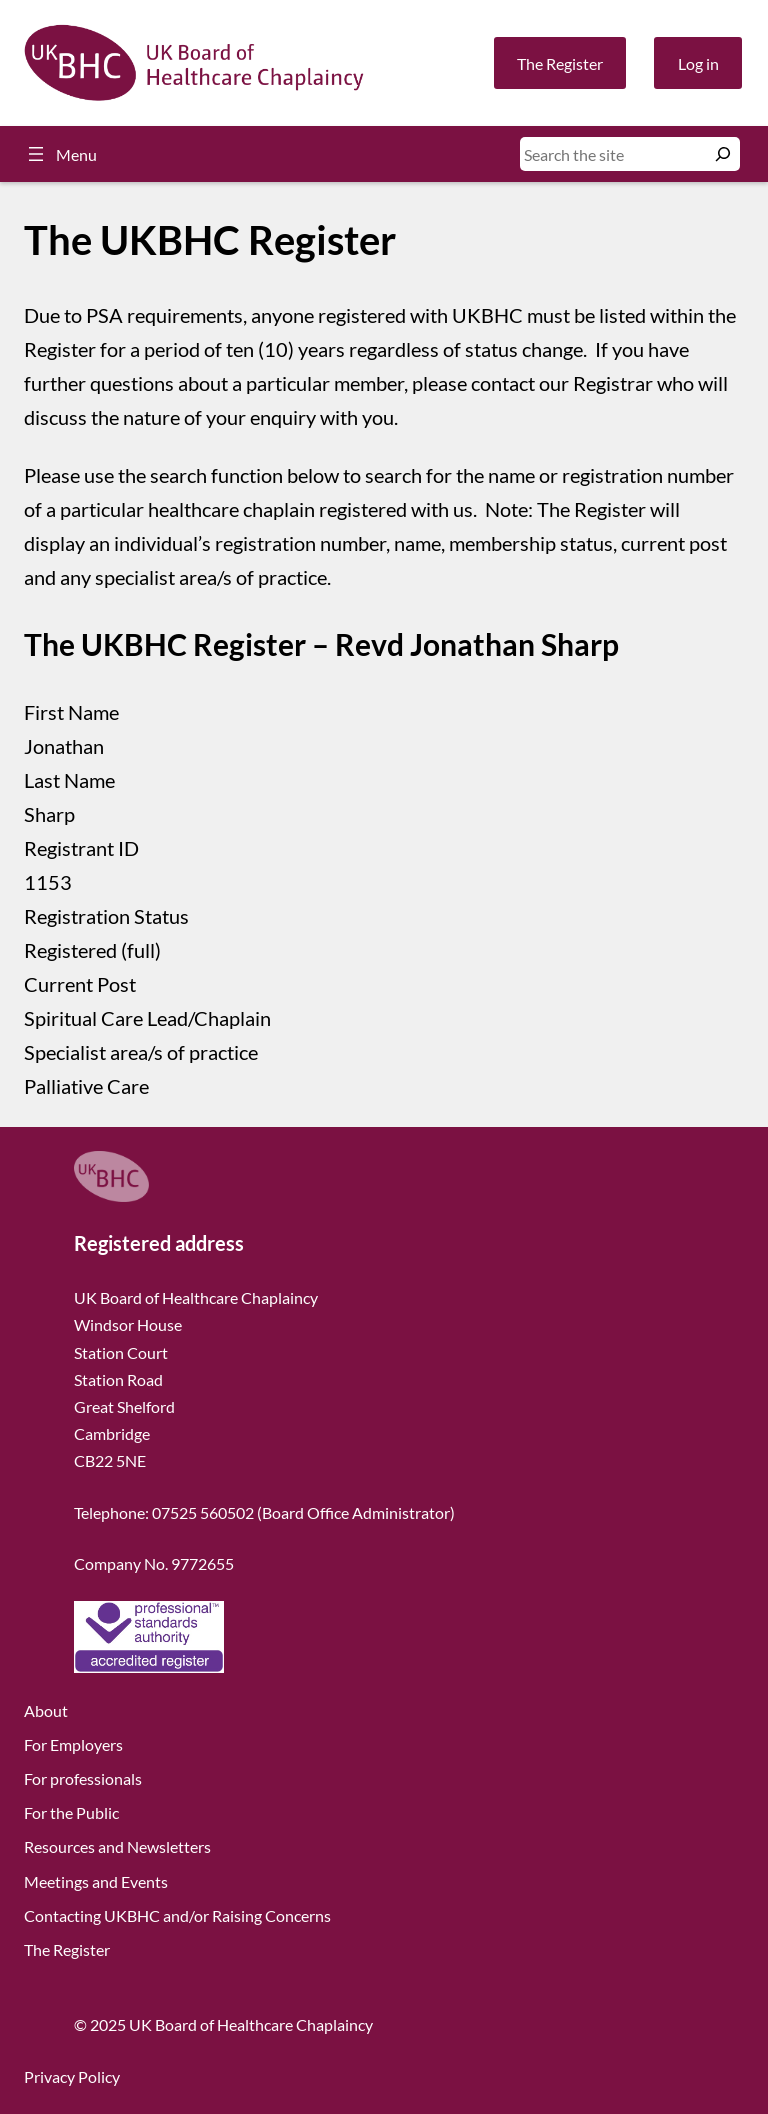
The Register (560, 63)
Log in (698, 63)
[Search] (723, 154)
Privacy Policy (72, 2076)
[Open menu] (60, 154)
